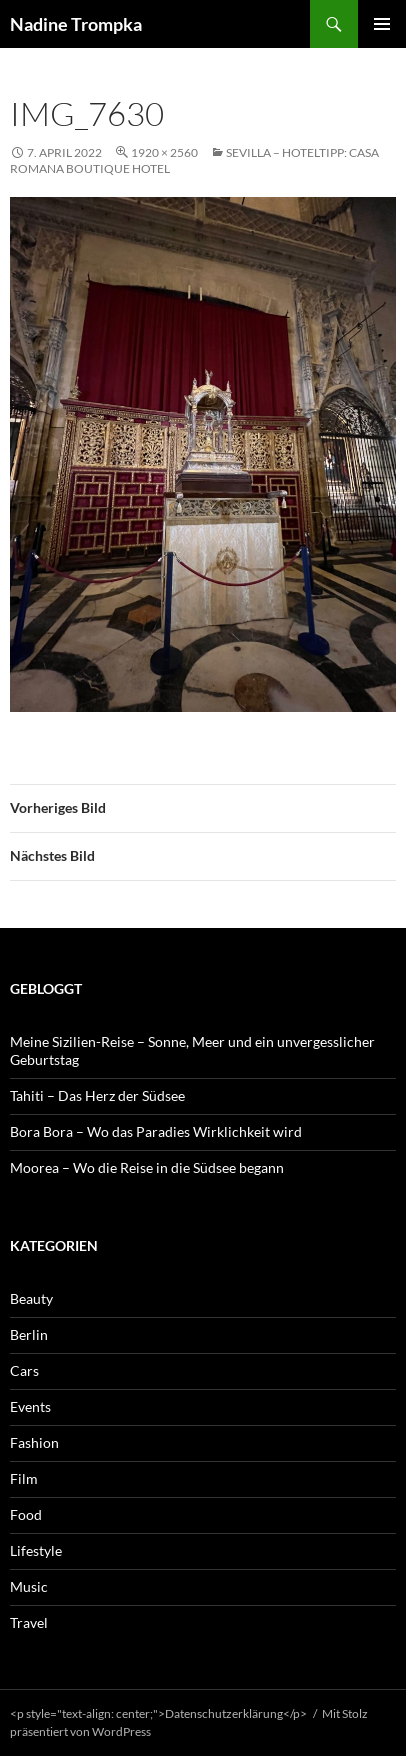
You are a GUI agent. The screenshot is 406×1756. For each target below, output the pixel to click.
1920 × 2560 (164, 152)
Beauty (31, 1298)
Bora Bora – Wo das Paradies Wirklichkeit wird (156, 1131)
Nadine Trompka (76, 24)
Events (30, 1406)
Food (26, 1514)
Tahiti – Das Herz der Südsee (97, 1095)
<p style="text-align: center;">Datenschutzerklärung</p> (158, 1713)
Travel (29, 1622)
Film (24, 1478)
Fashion (34, 1442)
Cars (24, 1370)
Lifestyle (36, 1550)
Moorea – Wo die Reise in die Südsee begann (147, 1167)
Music (29, 1586)
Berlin (29, 1334)
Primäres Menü (382, 24)
